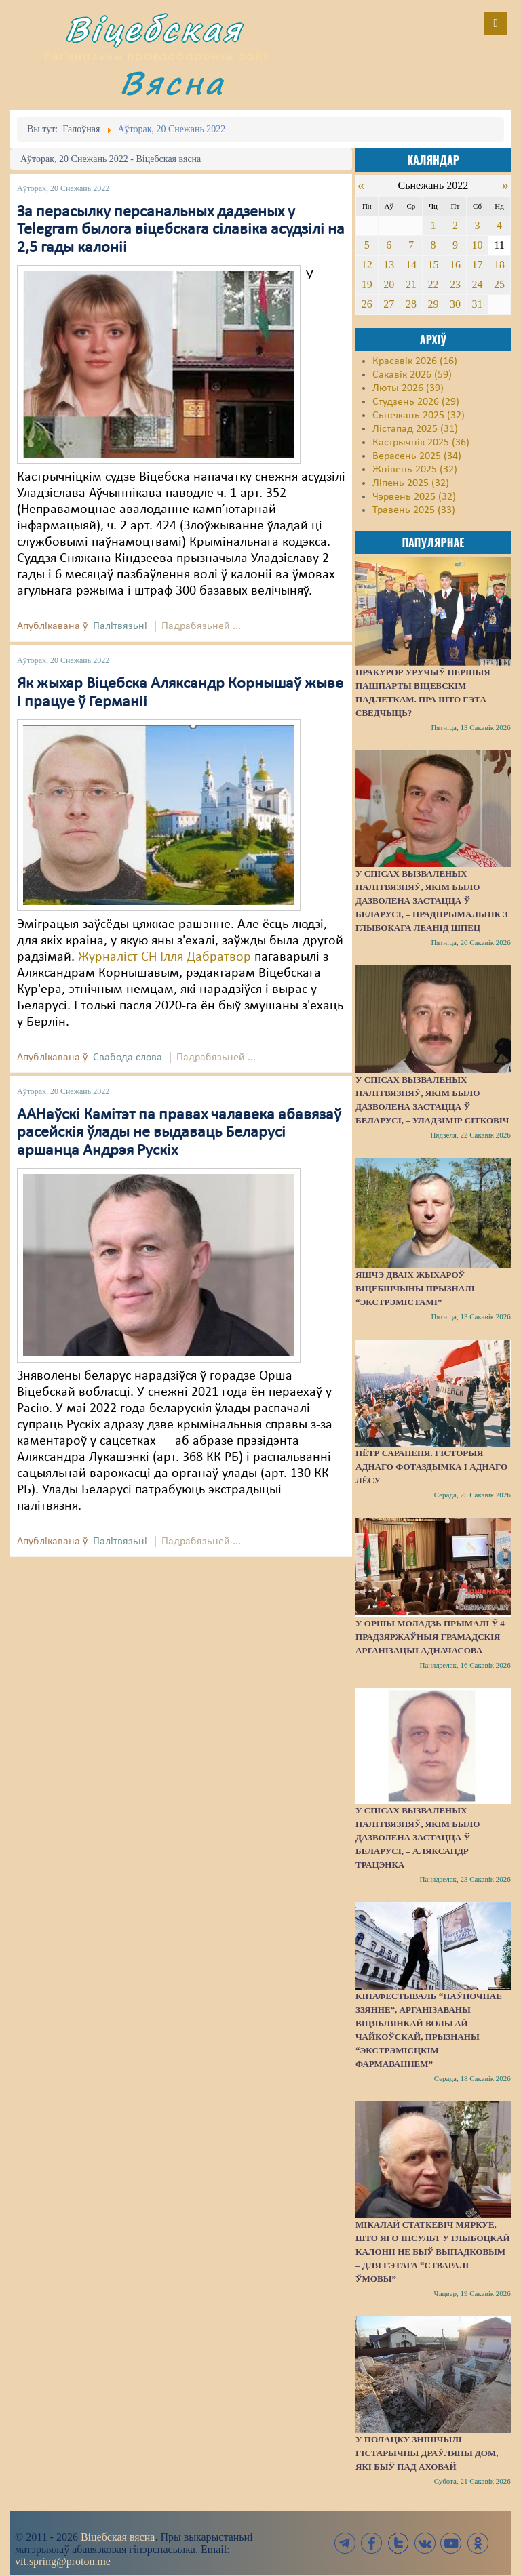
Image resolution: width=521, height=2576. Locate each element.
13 (388, 264)
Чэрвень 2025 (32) (414, 496)
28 (411, 304)
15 (432, 264)
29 (432, 304)
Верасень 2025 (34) (416, 456)
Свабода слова (127, 1057)
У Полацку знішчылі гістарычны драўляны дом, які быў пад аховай (426, 2453)
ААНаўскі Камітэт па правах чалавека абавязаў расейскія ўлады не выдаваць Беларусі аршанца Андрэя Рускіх (179, 1133)
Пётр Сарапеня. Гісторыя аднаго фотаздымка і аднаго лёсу (431, 1466)
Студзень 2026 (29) (415, 402)
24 (476, 284)
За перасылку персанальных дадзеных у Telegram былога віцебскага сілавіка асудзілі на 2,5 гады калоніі (181, 230)
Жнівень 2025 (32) (414, 469)
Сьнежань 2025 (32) (418, 415)
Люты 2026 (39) (408, 388)
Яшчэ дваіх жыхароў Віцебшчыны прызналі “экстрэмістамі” (415, 1288)
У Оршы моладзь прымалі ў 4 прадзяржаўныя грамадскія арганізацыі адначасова (430, 1636)
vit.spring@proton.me (63, 2561)
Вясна (172, 82)
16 (455, 264)
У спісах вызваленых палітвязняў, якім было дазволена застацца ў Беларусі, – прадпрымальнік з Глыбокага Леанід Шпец (431, 900)
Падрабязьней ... (201, 626)
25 (499, 284)
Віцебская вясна (118, 2537)
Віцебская (154, 29)
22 (432, 284)
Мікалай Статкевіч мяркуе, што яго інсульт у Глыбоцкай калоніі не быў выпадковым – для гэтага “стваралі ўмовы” (432, 2251)
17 (476, 264)
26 (367, 304)
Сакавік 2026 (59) (412, 374)
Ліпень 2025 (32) (410, 483)
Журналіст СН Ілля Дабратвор (166, 957)
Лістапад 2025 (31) (415, 429)
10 (476, 245)
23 (455, 284)
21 (411, 284)
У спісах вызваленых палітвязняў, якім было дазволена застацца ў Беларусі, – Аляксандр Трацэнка (417, 1837)
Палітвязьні (120, 626)
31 (476, 304)
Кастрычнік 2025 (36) (420, 442)
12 (367, 264)
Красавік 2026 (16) (414, 361)
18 (499, 264)
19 (367, 284)
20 (388, 284)
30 (455, 304)
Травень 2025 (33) (413, 510)
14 (411, 264)
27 (388, 304)
